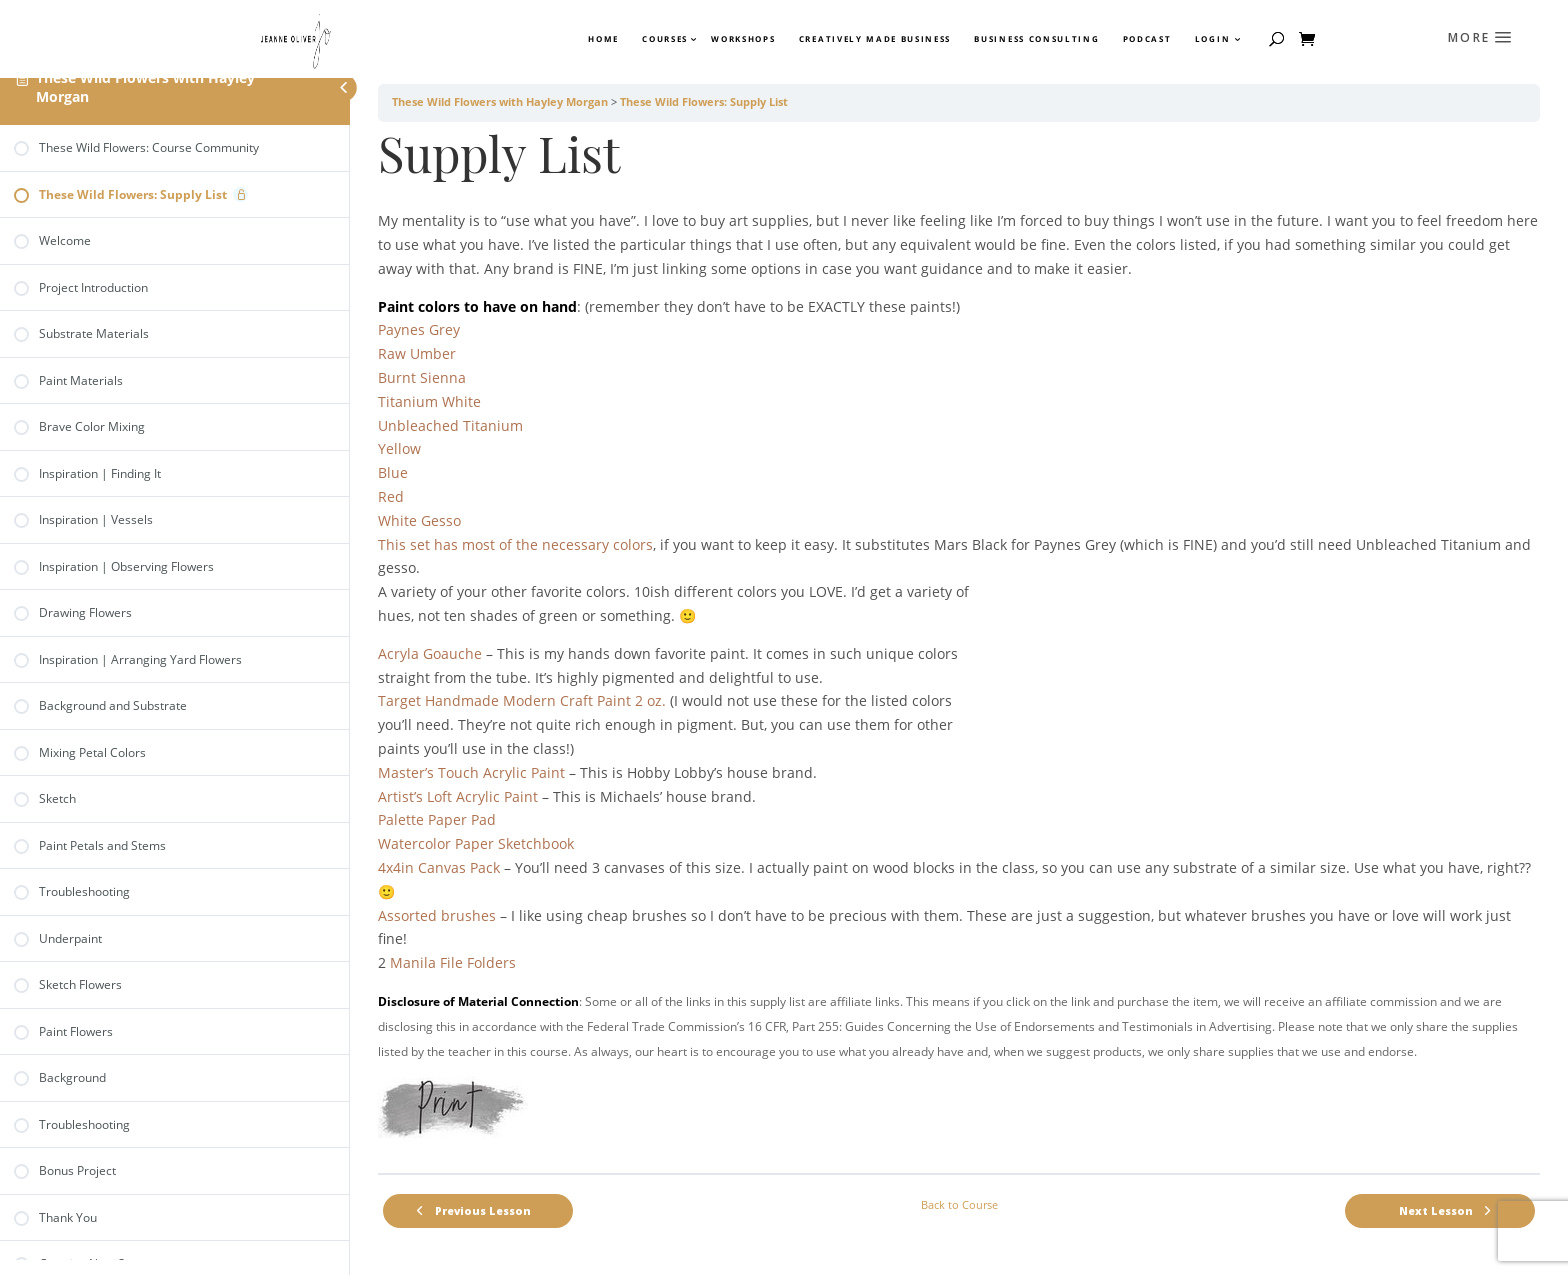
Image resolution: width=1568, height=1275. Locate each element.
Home (603, 39)
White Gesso (419, 520)
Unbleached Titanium (450, 425)
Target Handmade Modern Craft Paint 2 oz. (522, 700)
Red (391, 496)
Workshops (743, 39)
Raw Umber (417, 353)
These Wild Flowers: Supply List (704, 102)
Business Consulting (1036, 39)
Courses (664, 39)
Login (1212, 39)
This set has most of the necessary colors (515, 544)
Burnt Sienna (422, 377)
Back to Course (959, 1205)
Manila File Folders (453, 962)
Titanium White (429, 401)
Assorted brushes (437, 915)
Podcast (1147, 39)
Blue (393, 472)
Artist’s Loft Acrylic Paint (458, 796)
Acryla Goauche (430, 653)
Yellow (399, 448)
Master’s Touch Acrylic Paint (471, 772)
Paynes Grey (419, 329)
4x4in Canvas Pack (439, 867)
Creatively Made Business (875, 39)
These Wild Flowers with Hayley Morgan (145, 87)
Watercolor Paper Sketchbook (476, 843)
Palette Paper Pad (437, 819)
